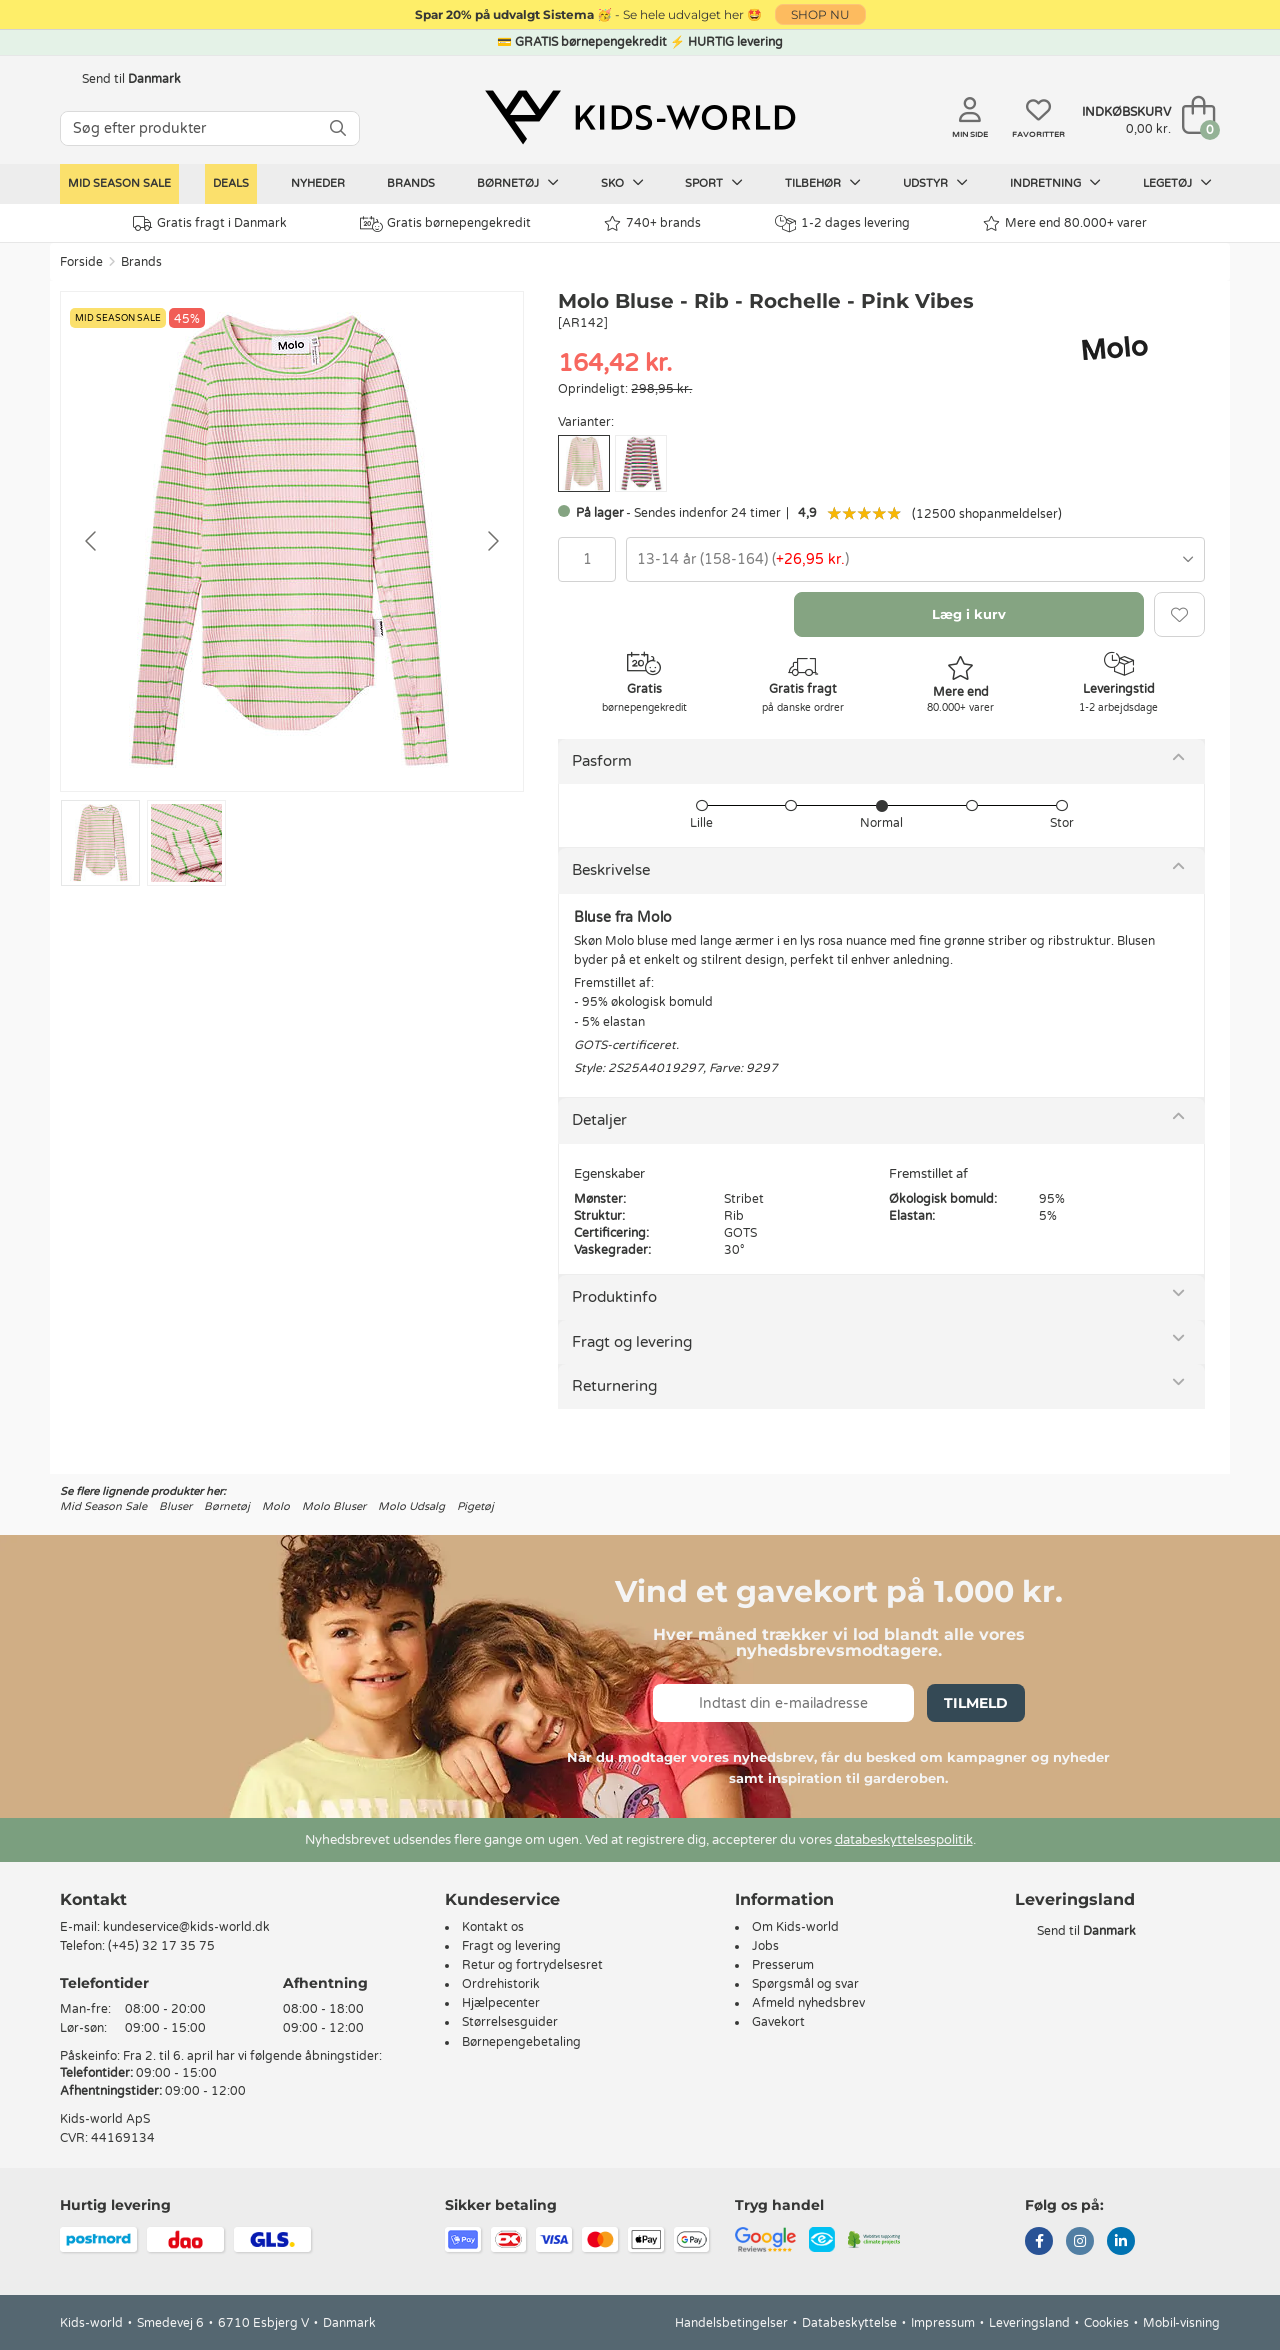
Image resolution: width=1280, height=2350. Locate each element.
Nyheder (318, 183)
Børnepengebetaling (521, 2042)
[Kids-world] (640, 117)
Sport (714, 183)
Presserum (783, 1965)
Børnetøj (518, 183)
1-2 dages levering (842, 223)
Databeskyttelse (849, 2323)
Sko (622, 183)
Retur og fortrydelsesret (532, 1965)
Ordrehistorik (501, 1984)
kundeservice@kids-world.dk (186, 1927)
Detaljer (599, 1120)
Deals (231, 183)
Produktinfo (614, 1297)
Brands (411, 183)
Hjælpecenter (501, 2003)
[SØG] (338, 128)
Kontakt (93, 1899)
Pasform (602, 761)
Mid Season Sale (119, 183)
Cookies (1106, 2323)
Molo (276, 1506)
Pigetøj (475, 1506)
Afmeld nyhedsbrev (808, 2003)
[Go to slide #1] (100, 843)
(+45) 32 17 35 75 (161, 1946)
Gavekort (778, 2022)
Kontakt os (493, 1927)
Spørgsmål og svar (805, 1984)
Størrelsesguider (510, 2022)
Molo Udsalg (411, 1506)
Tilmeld (976, 1703)
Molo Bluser (334, 1506)
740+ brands (652, 223)
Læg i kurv (969, 614)
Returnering (614, 1386)
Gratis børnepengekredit (445, 224)
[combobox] (915, 559)
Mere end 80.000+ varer (1065, 223)
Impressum (943, 2323)
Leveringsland (1029, 2323)
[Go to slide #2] (186, 843)
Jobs (765, 1946)
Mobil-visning (1181, 2323)
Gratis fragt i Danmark (210, 223)
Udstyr (935, 183)
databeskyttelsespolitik (904, 1840)
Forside (81, 262)
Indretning (1055, 183)
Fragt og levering (632, 1342)
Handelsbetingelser (731, 2323)
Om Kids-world (795, 1927)
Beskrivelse (611, 870)
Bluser (175, 1506)
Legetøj (1177, 183)
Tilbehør (823, 183)
